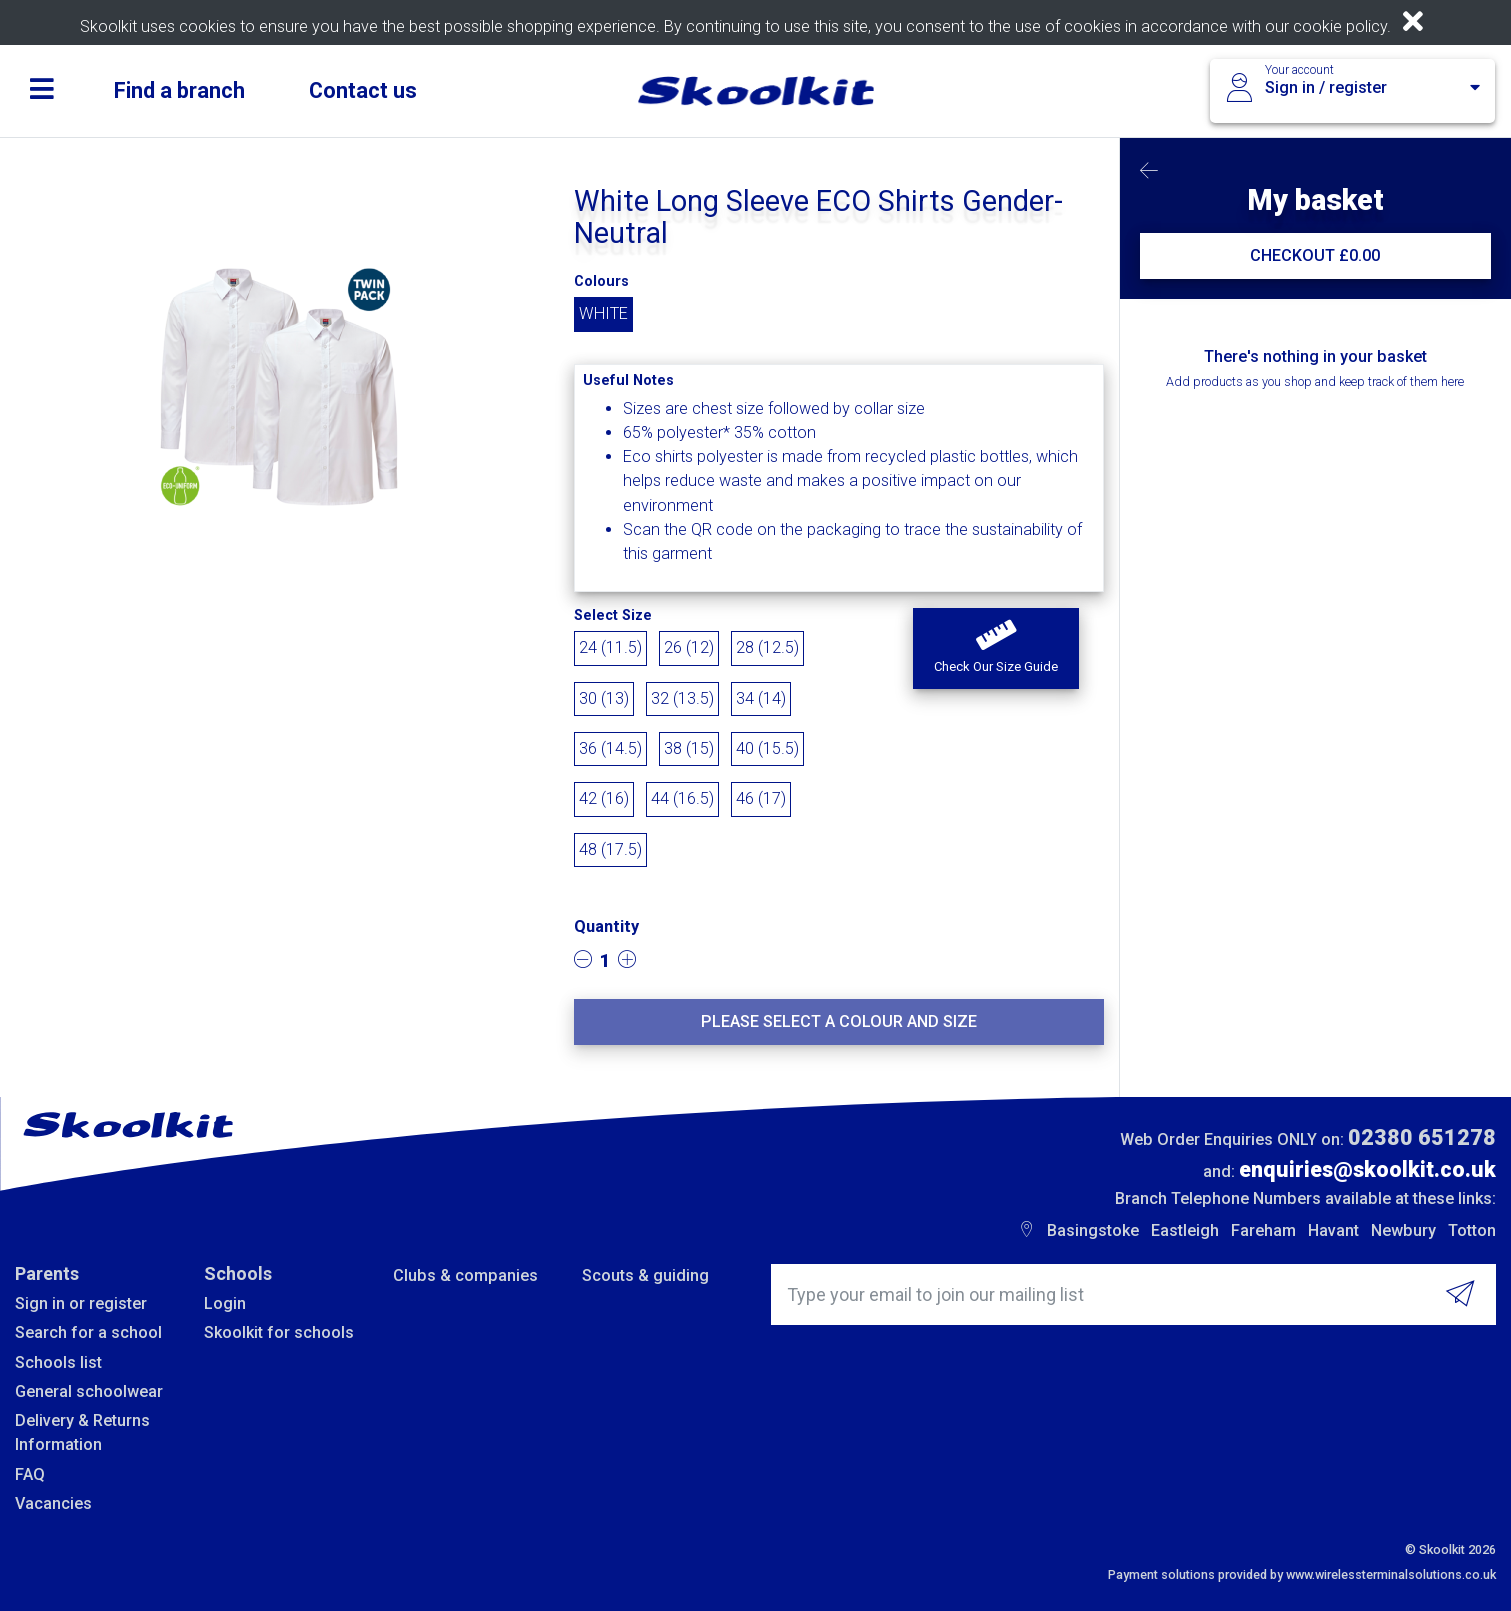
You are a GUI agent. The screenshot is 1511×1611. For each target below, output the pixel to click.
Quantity (606, 926)
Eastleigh (1185, 1230)
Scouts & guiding (645, 1275)
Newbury (1403, 1230)
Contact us (363, 90)
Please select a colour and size (839, 1021)
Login (225, 1303)
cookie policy (1340, 26)
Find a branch (179, 90)
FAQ (30, 1474)
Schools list (58, 1362)
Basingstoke (1093, 1230)
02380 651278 (1422, 1137)
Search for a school (88, 1332)
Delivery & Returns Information (82, 1432)
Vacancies (53, 1503)
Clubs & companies (465, 1275)
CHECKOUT (1315, 255)
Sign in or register (81, 1303)
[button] (996, 649)
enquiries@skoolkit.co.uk (1367, 1169)
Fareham (1263, 1230)
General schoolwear (89, 1391)
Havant (1333, 1230)
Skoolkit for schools (279, 1332)
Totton (1472, 1230)
